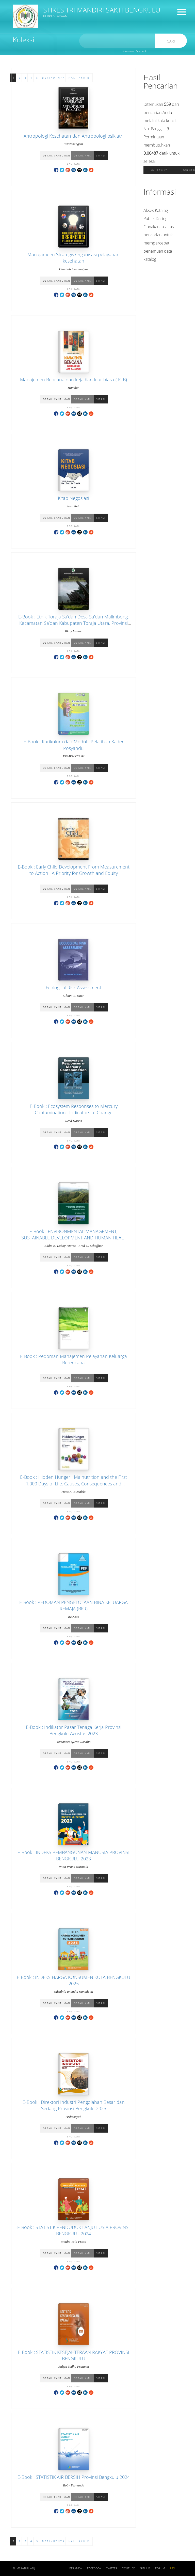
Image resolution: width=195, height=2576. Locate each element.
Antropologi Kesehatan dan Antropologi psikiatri (73, 136)
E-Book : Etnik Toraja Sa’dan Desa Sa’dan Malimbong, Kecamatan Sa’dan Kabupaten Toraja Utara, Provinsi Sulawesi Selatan (73, 623)
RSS (172, 2568)
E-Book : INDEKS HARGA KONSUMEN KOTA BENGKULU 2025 (73, 1980)
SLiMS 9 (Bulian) (24, 2568)
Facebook (94, 2568)
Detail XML (82, 155)
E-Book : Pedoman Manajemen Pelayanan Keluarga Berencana (73, 1359)
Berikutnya (53, 2541)
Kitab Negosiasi (73, 498)
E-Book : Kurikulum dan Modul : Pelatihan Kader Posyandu (74, 745)
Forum (160, 2568)
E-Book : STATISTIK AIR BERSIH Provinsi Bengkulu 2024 (74, 2477)
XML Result (159, 170)
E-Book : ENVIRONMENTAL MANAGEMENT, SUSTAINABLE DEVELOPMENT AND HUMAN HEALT (73, 1234)
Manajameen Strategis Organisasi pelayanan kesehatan (73, 257)
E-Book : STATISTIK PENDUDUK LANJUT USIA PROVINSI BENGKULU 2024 (73, 2230)
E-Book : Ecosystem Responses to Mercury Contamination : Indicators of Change (74, 1109)
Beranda (75, 2568)
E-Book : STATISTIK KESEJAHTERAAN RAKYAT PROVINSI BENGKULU (73, 2355)
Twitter (111, 2568)
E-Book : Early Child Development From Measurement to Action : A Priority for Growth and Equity (73, 870)
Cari (171, 41)
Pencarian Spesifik (134, 51)
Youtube (128, 2568)
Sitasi (100, 155)
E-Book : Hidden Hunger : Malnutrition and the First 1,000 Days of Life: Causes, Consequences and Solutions (73, 1483)
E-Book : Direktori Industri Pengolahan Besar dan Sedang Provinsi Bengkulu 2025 (74, 2105)
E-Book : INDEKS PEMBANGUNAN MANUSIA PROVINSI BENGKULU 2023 (73, 1855)
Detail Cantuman (56, 155)
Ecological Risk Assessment (73, 988)
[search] (117, 41)
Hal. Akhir (79, 2541)
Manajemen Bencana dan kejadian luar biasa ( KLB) (73, 380)
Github (145, 2568)
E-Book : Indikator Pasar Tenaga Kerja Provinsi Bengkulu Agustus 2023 (73, 1730)
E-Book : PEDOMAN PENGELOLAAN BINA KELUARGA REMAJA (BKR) (73, 1605)
